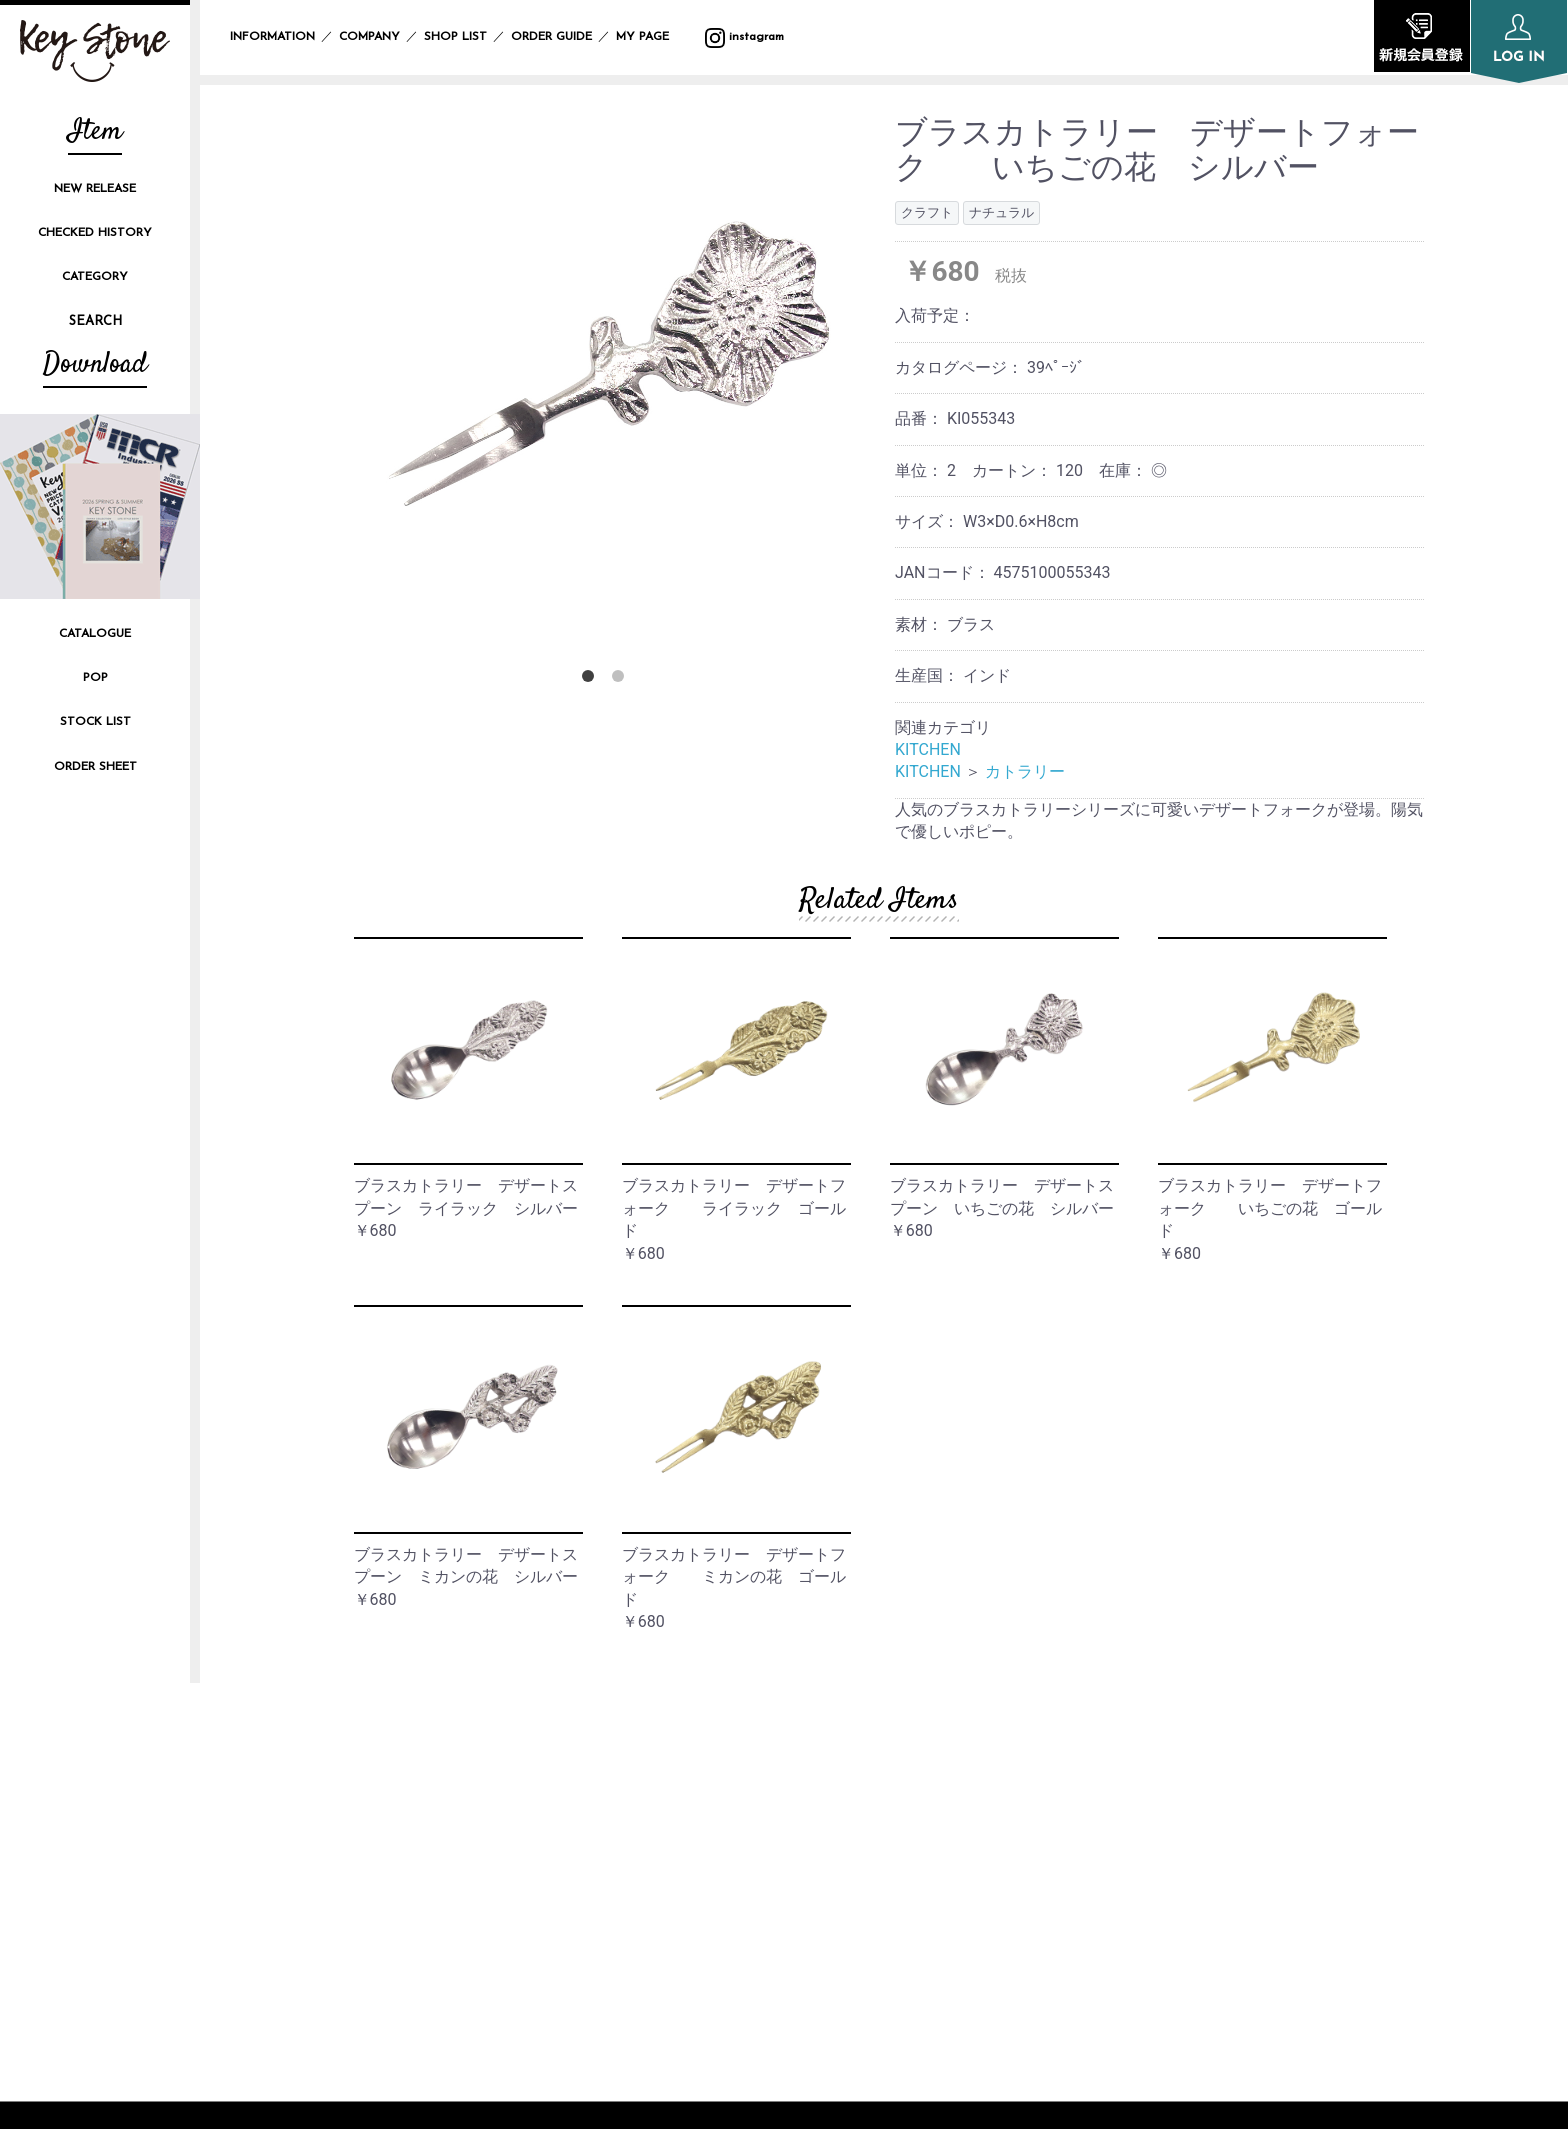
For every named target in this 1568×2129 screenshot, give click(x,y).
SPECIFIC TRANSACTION (1203, 1841)
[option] (606, 367)
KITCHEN (928, 749)
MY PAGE (654, 37)
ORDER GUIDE (551, 37)
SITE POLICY (1159, 1808)
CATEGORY (95, 277)
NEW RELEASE (95, 189)
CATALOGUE (95, 634)
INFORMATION (272, 37)
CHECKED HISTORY (95, 233)
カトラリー (1025, 771)
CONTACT (1150, 1875)
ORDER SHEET (95, 767)
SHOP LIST (455, 37)
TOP (688, 1740)
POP (95, 678)
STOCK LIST (95, 722)
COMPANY (369, 37)
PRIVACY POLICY (1174, 1774)
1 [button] (592, 680)
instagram (744, 37)
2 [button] (622, 680)
